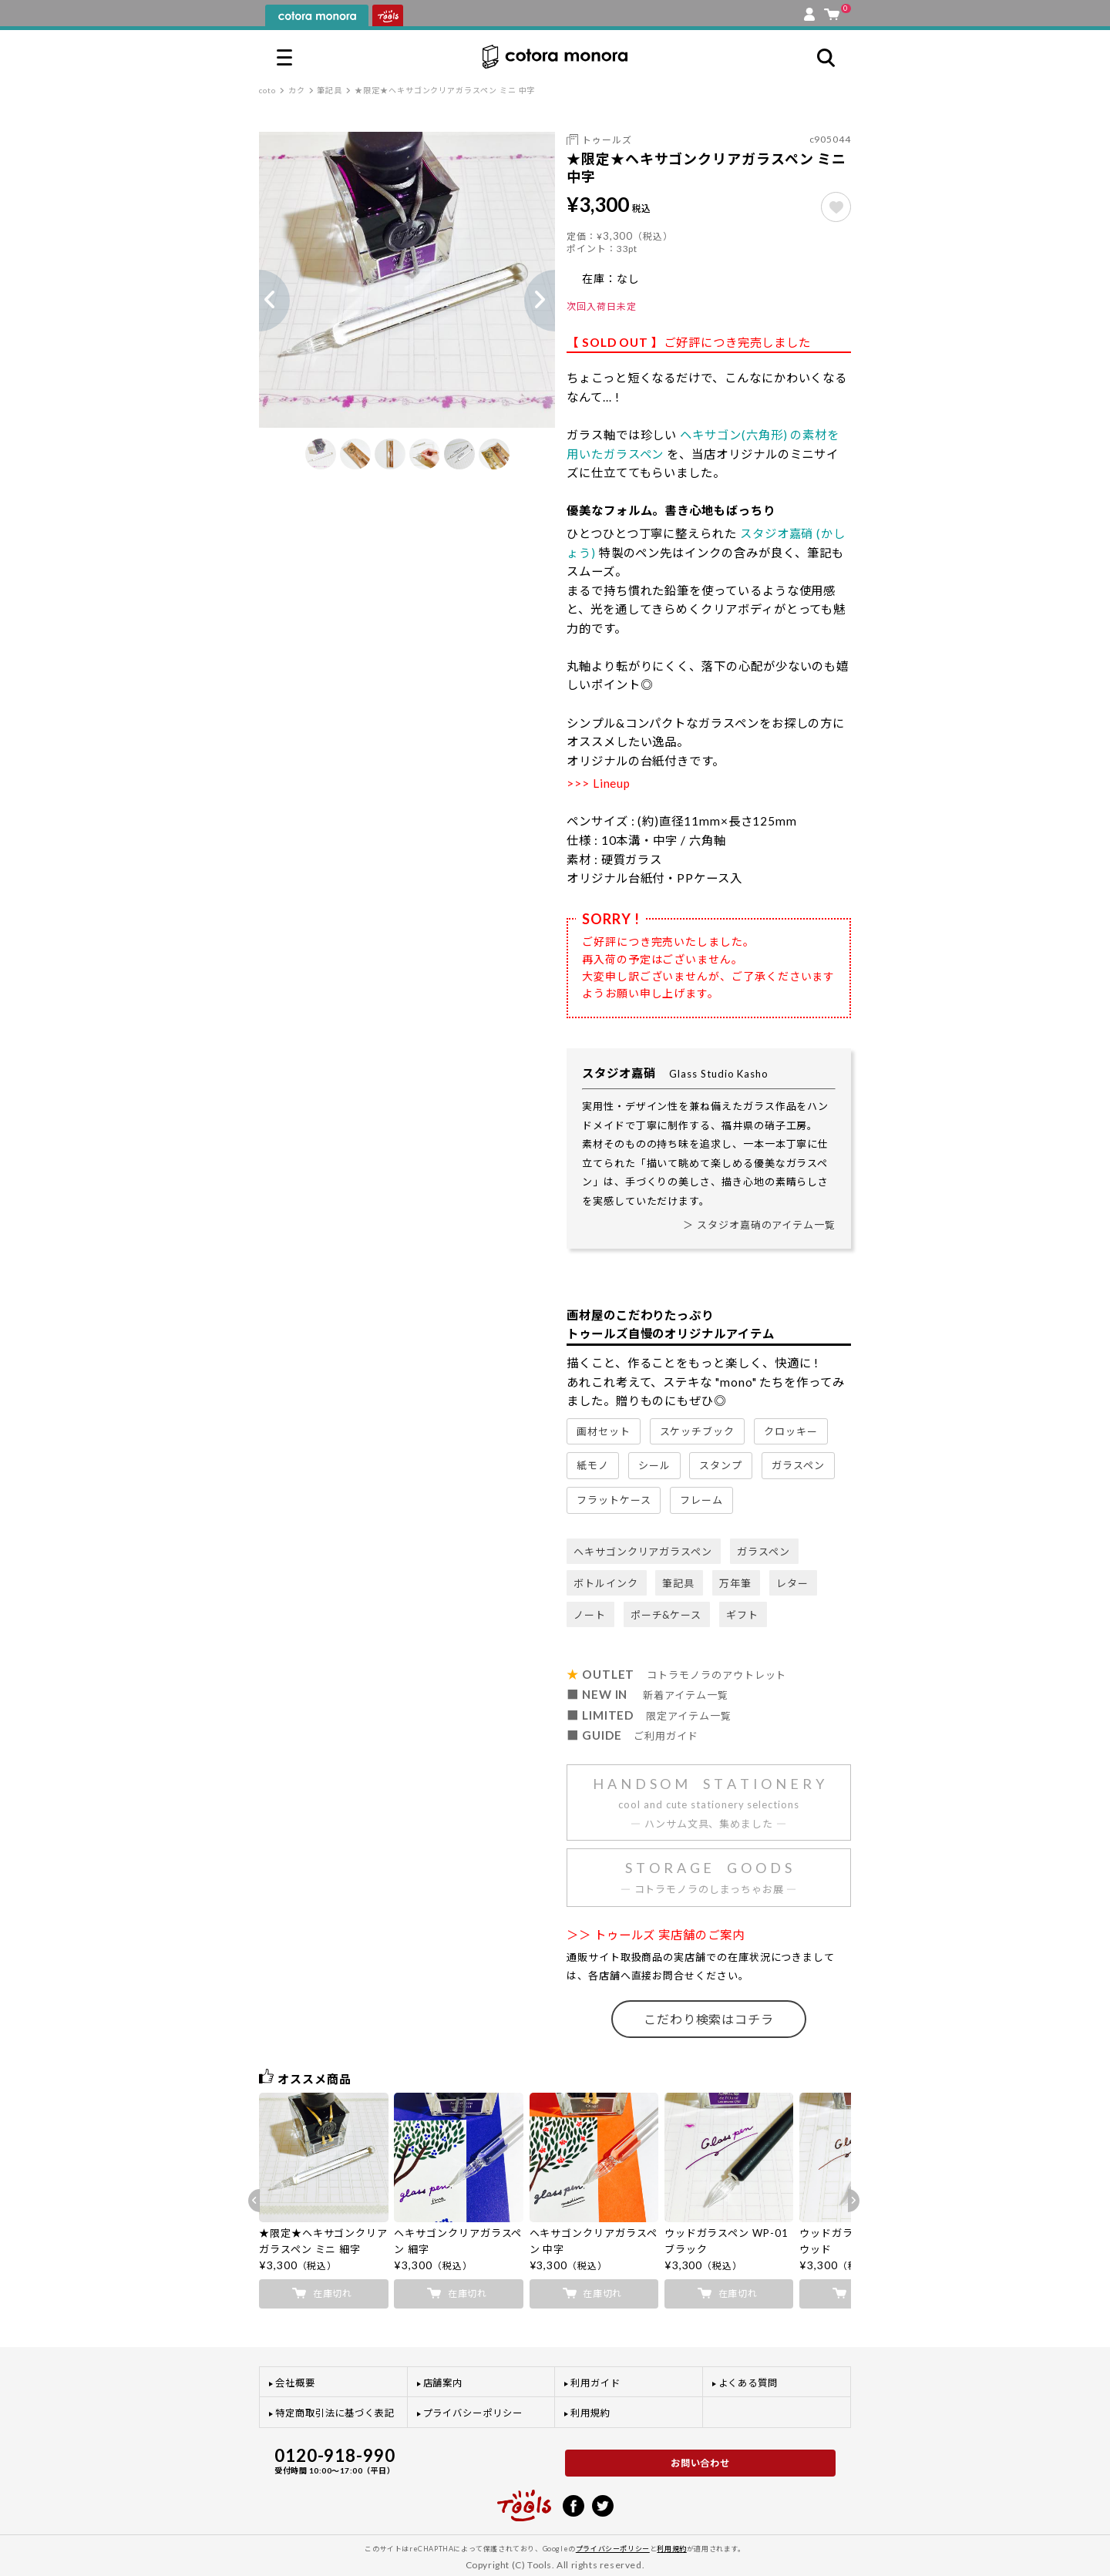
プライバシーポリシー (473, 2413)
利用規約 (590, 2413)
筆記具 (329, 90)
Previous (259, 300)
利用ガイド (595, 2383)
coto (267, 90)
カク (296, 90)
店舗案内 (443, 2383)
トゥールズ (607, 140)
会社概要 (295, 2383)
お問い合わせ (701, 2463)
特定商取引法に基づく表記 (335, 2413)
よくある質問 (748, 2383)
